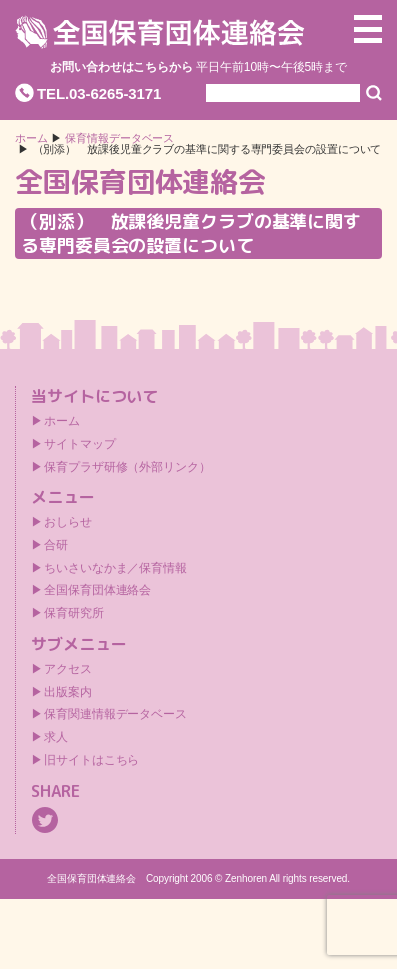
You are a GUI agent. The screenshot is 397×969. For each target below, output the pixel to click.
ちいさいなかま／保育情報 (115, 568)
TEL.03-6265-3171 (99, 93)
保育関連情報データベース (115, 714)
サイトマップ (79, 444)
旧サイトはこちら (91, 760)
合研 (56, 545)
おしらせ (68, 522)
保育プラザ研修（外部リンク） (127, 467)
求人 (56, 737)
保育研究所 (74, 613)
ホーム (31, 138)
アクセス (68, 669)
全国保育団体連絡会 (97, 590)
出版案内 (68, 692)
